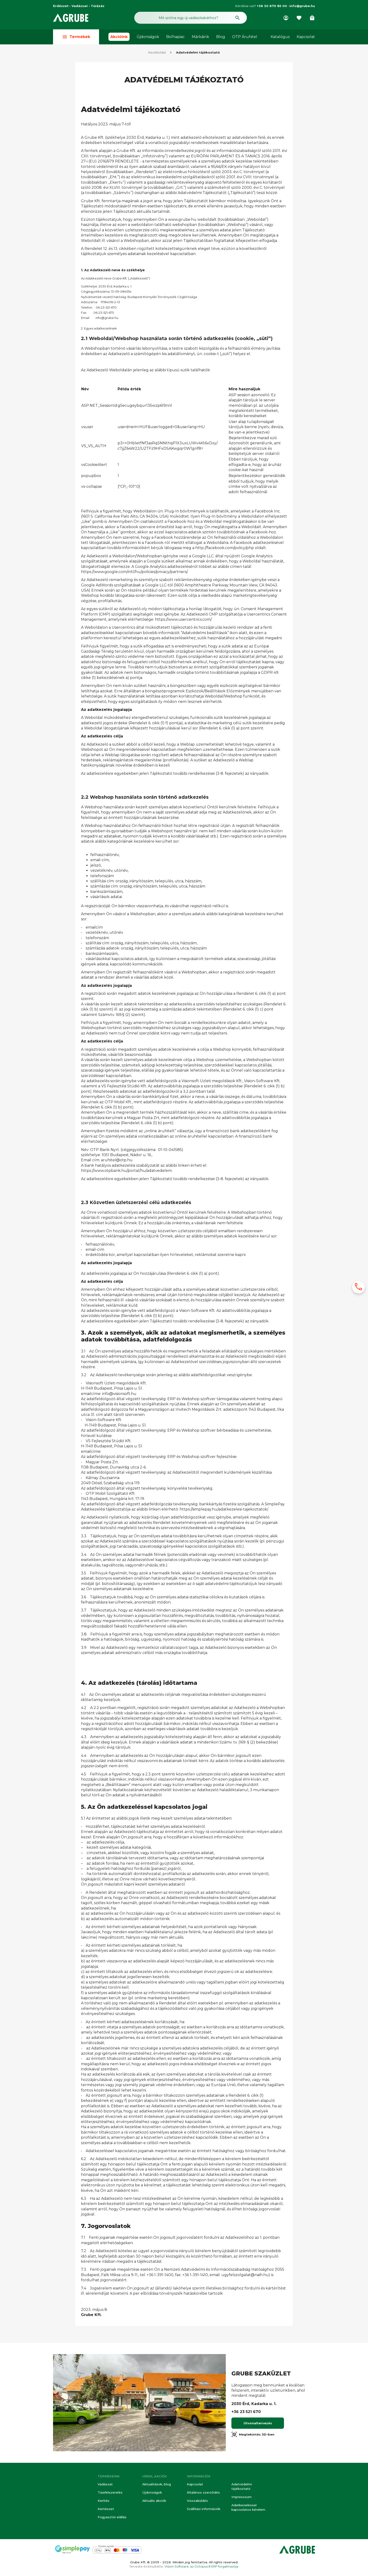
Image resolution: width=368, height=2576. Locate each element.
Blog (220, 38)
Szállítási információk (203, 2509)
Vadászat (105, 2485)
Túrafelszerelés (110, 2493)
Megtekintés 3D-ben (252, 2435)
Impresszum (241, 2497)
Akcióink (119, 38)
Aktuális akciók (154, 2501)
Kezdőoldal (157, 53)
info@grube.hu (302, 6)
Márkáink (200, 38)
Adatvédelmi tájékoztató (198, 53)
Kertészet (106, 2509)
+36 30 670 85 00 (272, 6)
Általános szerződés (203, 2493)
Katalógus (280, 38)
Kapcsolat (306, 38)
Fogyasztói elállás (112, 2517)
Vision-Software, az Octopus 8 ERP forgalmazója (201, 2566)
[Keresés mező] (190, 18)
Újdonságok (148, 38)
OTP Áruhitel (244, 38)
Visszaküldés (197, 2501)
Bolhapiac (175, 38)
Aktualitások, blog (156, 2485)
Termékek (76, 38)
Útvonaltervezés (258, 2424)
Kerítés (103, 2501)
